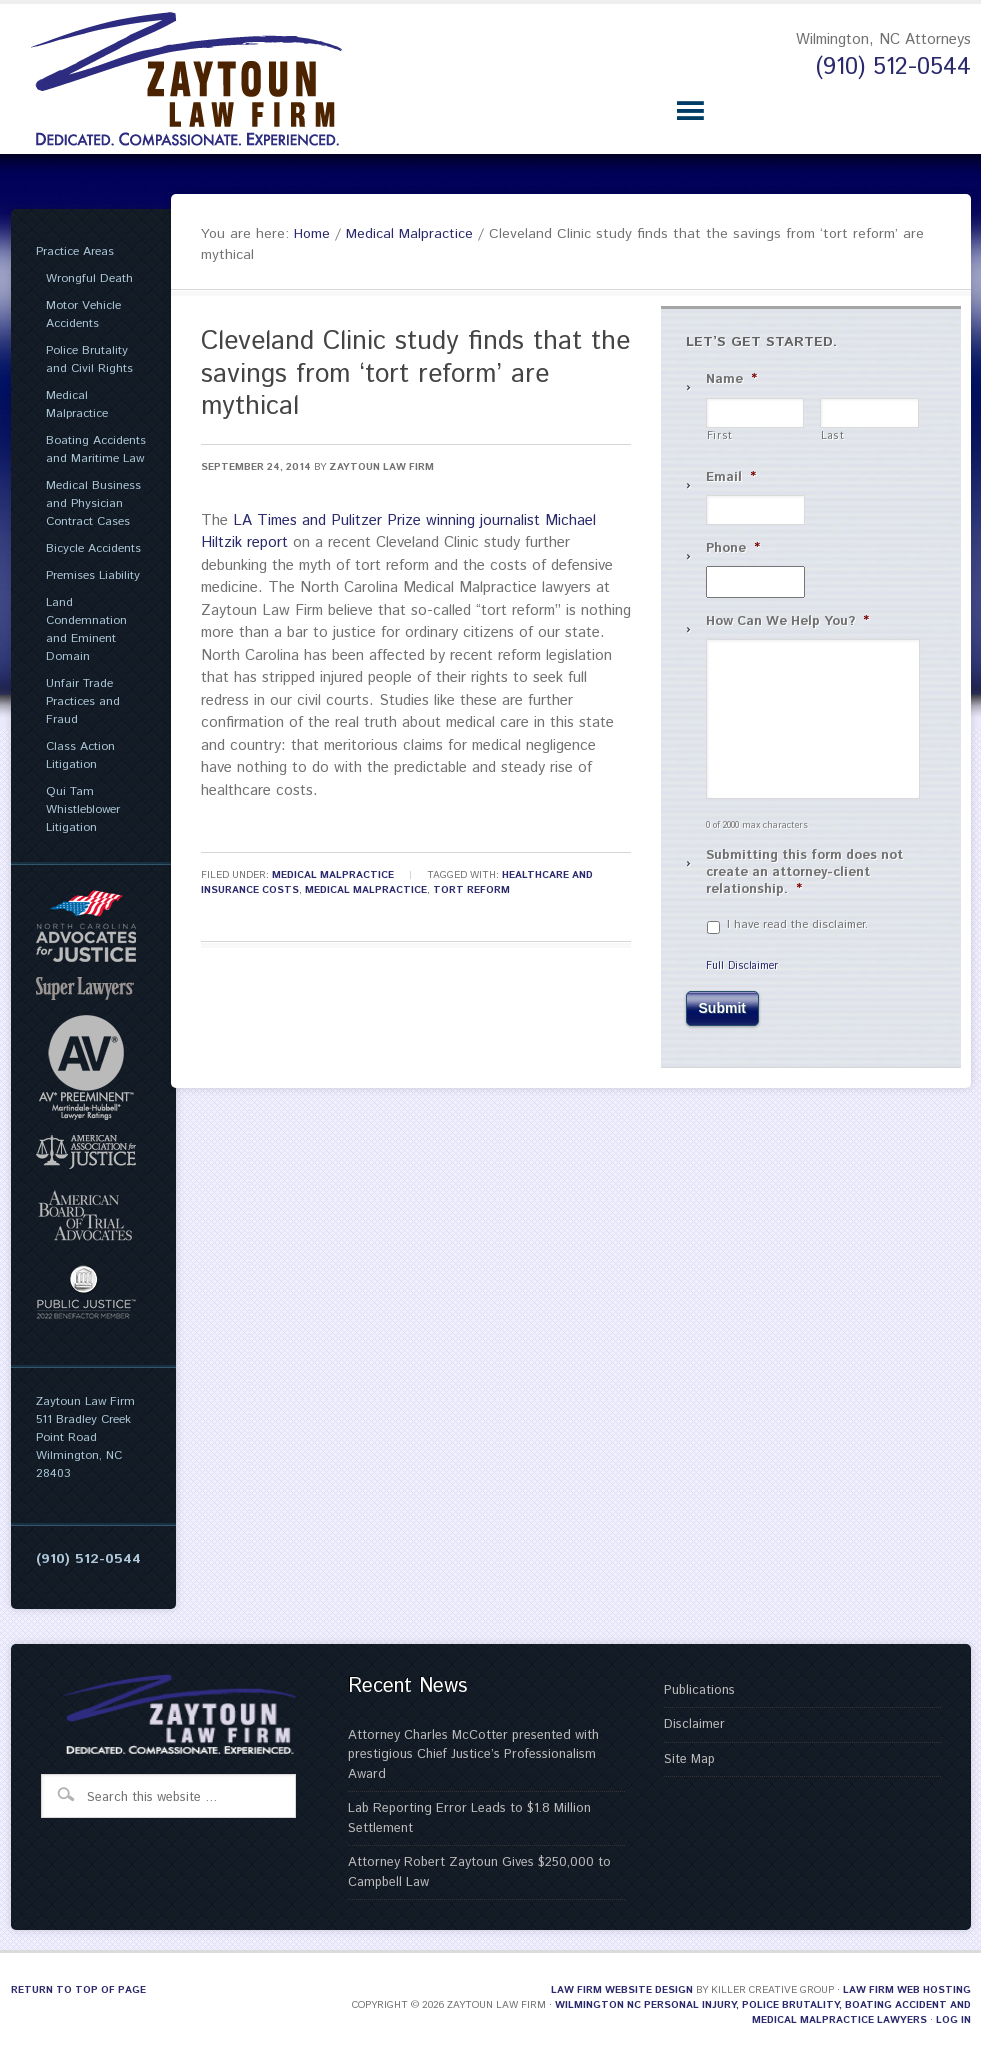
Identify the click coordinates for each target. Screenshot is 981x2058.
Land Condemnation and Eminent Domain (86, 629)
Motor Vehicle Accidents (83, 314)
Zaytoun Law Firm (381, 467)
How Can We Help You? (787, 622)
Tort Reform (471, 890)
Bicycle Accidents (93, 548)
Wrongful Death (89, 278)
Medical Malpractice (333, 875)
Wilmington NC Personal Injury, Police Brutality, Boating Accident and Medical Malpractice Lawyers (763, 2012)
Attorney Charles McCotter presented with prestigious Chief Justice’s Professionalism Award (473, 1755)
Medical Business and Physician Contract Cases (93, 503)
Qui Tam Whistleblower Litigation (83, 809)
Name (731, 380)
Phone (733, 549)
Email (731, 478)
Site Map (689, 1759)
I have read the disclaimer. (797, 925)
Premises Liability (93, 575)
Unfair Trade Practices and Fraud (83, 701)
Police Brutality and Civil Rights (89, 359)
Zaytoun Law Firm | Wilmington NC (201, 79)
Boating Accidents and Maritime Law (96, 449)
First (720, 436)
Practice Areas (75, 251)
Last (833, 436)
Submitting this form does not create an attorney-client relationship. (804, 873)
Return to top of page (78, 1990)
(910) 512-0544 (893, 67)
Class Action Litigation (80, 755)
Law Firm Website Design (622, 1990)
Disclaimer (694, 1724)
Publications (699, 1690)
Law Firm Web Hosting (907, 1990)
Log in (953, 2020)
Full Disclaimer (742, 966)
